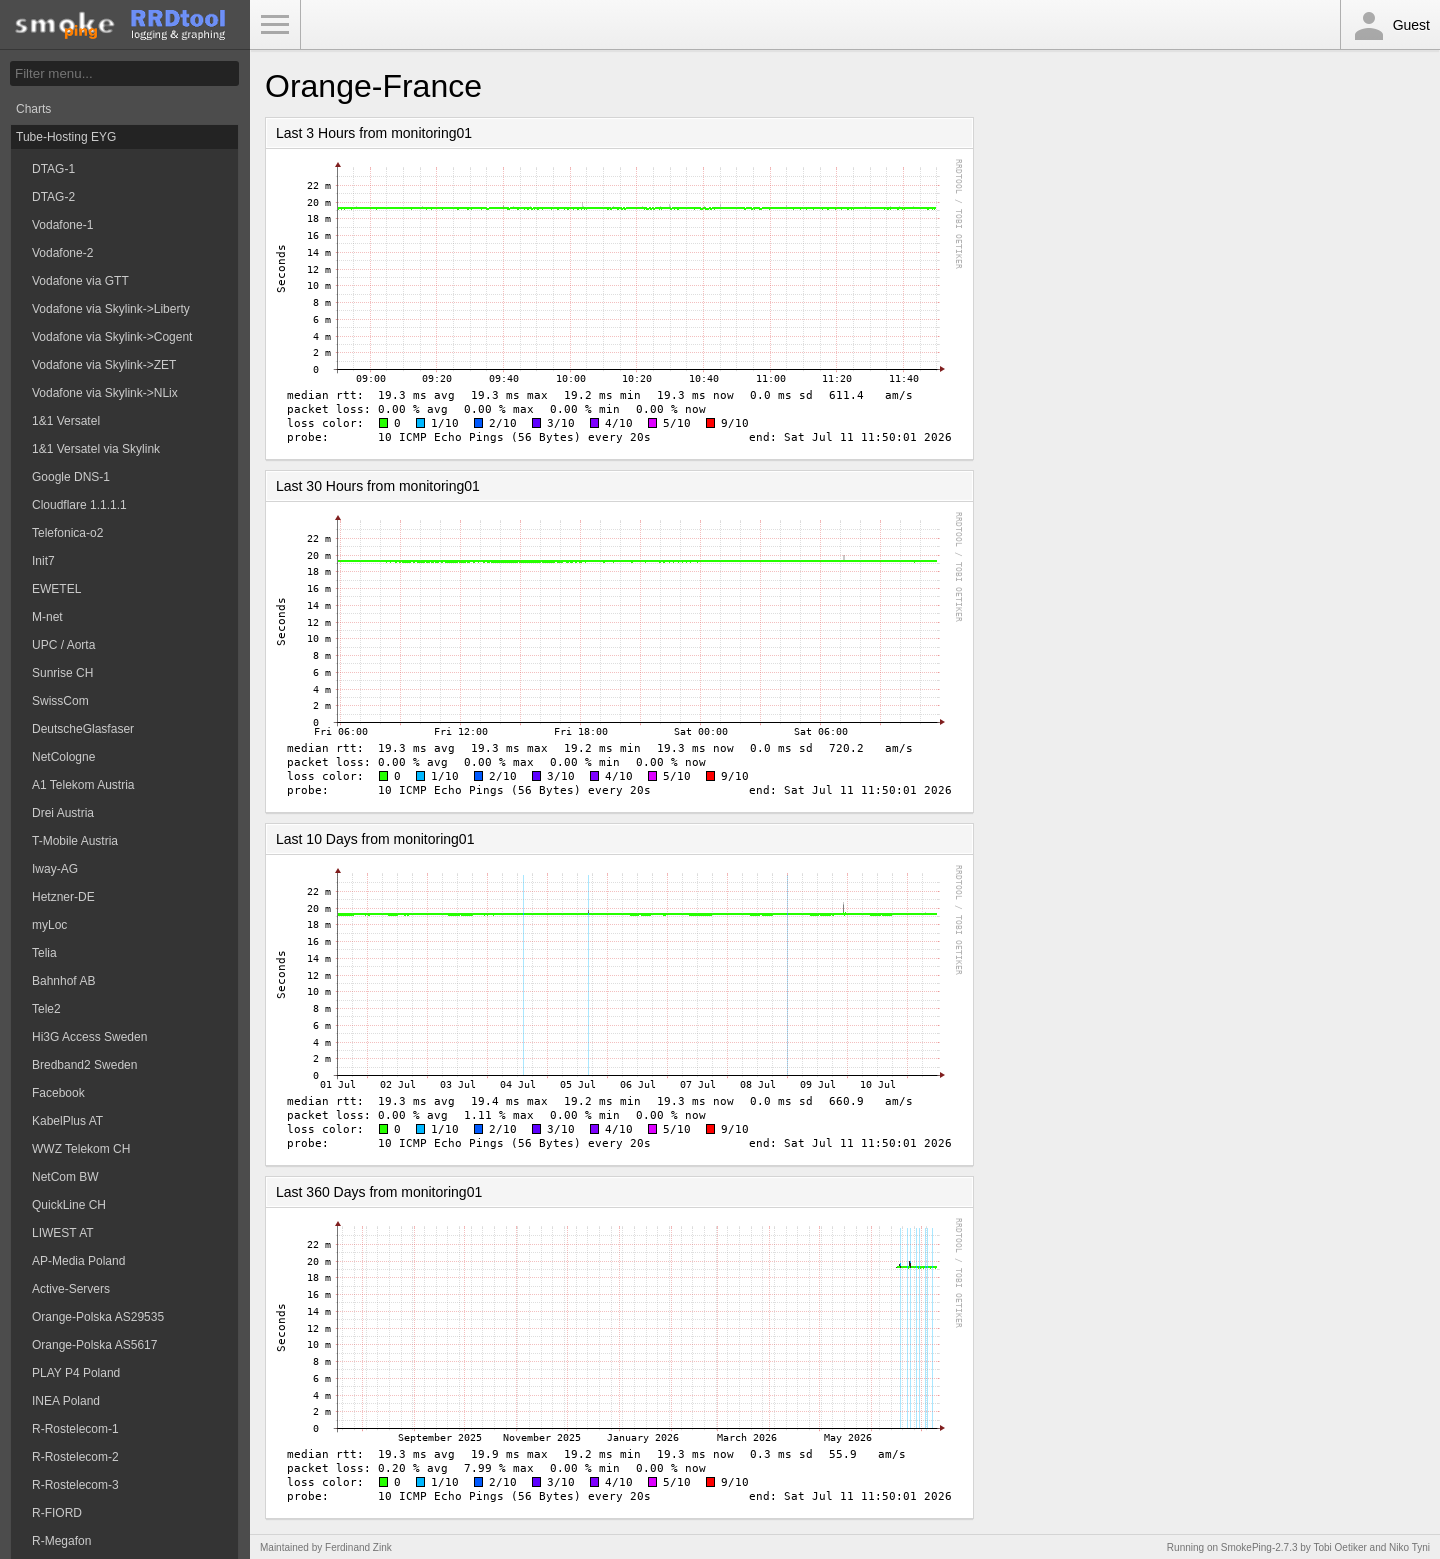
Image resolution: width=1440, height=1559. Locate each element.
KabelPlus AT (67, 1121)
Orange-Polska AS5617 (94, 1345)
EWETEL (56, 589)
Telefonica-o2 (67, 533)
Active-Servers (71, 1289)
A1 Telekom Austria (83, 785)
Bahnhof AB (63, 981)
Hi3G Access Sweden (89, 1037)
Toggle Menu (275, 25)
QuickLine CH (69, 1205)
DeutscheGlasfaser (83, 729)
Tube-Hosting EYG (66, 137)
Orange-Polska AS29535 (98, 1317)
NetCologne (63, 757)
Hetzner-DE (63, 897)
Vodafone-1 (62, 225)
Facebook (58, 1093)
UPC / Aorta (63, 645)
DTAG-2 (53, 197)
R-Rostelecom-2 (75, 1457)
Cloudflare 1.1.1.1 (79, 505)
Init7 (43, 561)
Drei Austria (63, 813)
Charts (33, 109)
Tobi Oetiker (1339, 1547)
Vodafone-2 (62, 253)
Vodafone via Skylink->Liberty (111, 309)
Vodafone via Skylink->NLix (105, 393)
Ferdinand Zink (358, 1547)
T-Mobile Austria (75, 841)
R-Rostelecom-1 (75, 1429)
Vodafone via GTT (80, 281)
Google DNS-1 (71, 477)
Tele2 (46, 1009)
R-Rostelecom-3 (75, 1485)
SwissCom (60, 701)
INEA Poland (66, 1401)
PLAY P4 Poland (76, 1373)
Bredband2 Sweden (84, 1065)
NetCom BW (65, 1177)
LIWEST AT (63, 1233)
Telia (44, 953)
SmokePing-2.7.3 (1259, 1547)
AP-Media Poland (78, 1261)
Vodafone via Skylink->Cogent (112, 337)
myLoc (49, 925)
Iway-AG (55, 869)
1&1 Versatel (66, 421)
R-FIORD (57, 1513)
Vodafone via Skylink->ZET (104, 365)
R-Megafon (61, 1541)
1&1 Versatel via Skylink (96, 449)
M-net (47, 617)
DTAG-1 (53, 169)
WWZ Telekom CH (81, 1149)
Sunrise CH (62, 673)
